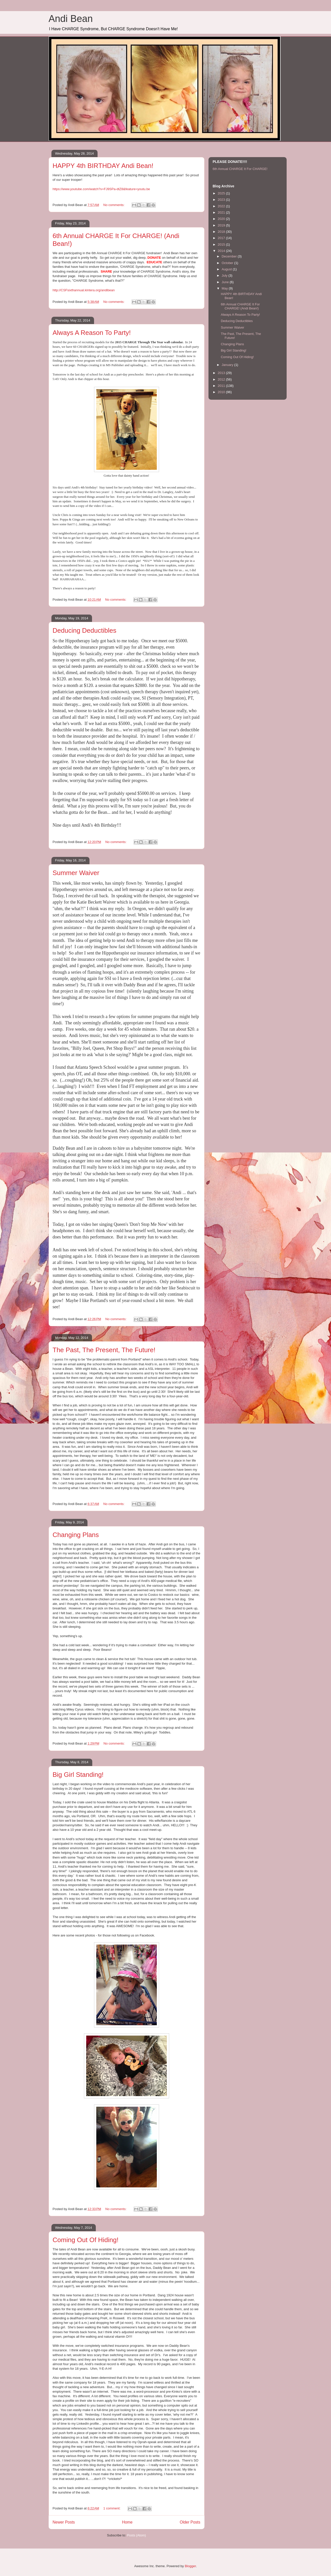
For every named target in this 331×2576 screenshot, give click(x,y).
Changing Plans (76, 1535)
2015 (222, 244)
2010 (222, 392)
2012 (222, 379)
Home (127, 2522)
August (227, 269)
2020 (222, 219)
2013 (222, 373)
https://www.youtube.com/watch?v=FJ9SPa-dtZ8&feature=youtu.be (101, 189)
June (226, 282)
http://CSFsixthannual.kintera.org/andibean (84, 290)
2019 (222, 225)
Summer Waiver (76, 873)
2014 (222, 251)
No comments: (114, 205)
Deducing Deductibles (84, 630)
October (228, 263)
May (225, 288)
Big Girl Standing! (78, 1774)
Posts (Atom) (136, 2535)
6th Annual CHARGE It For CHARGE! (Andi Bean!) (240, 306)
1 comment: (112, 2508)
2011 (222, 386)
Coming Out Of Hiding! (86, 2240)
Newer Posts (64, 2522)
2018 (222, 232)
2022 (222, 206)
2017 (222, 238)
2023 (222, 199)
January (228, 365)
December (230, 256)
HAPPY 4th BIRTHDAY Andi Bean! (103, 165)
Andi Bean (71, 18)
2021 (222, 212)
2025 (222, 193)
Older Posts (190, 2522)
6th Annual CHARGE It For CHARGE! (240, 169)
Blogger (190, 2566)
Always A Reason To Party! (92, 332)
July (225, 275)
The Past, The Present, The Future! (104, 1350)
